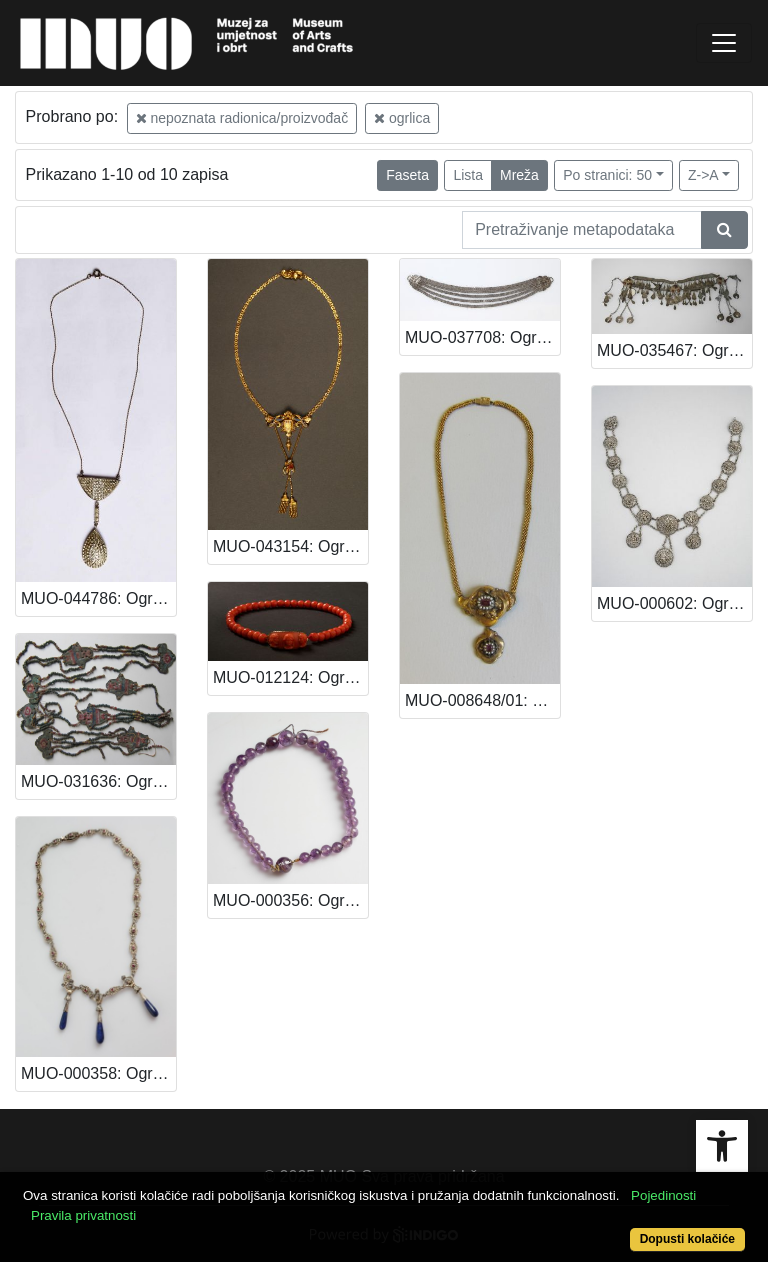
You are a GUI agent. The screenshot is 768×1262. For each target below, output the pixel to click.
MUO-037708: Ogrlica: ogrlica (482, 337)
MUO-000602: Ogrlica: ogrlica (674, 603)
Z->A (703, 175)
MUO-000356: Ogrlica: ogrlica (290, 900)
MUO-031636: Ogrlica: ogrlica (98, 781)
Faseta (407, 175)
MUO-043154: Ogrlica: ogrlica (290, 546)
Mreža (519, 175)
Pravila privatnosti (83, 1215)
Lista (468, 175)
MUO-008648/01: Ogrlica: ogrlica (482, 700)
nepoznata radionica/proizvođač (242, 118)
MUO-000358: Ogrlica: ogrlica (98, 1073)
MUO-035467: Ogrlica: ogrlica (674, 350)
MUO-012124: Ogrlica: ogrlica (290, 677)
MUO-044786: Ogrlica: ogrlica (98, 598)
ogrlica (402, 118)
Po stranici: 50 (607, 175)
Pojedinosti (663, 1195)
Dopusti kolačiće (687, 1239)
